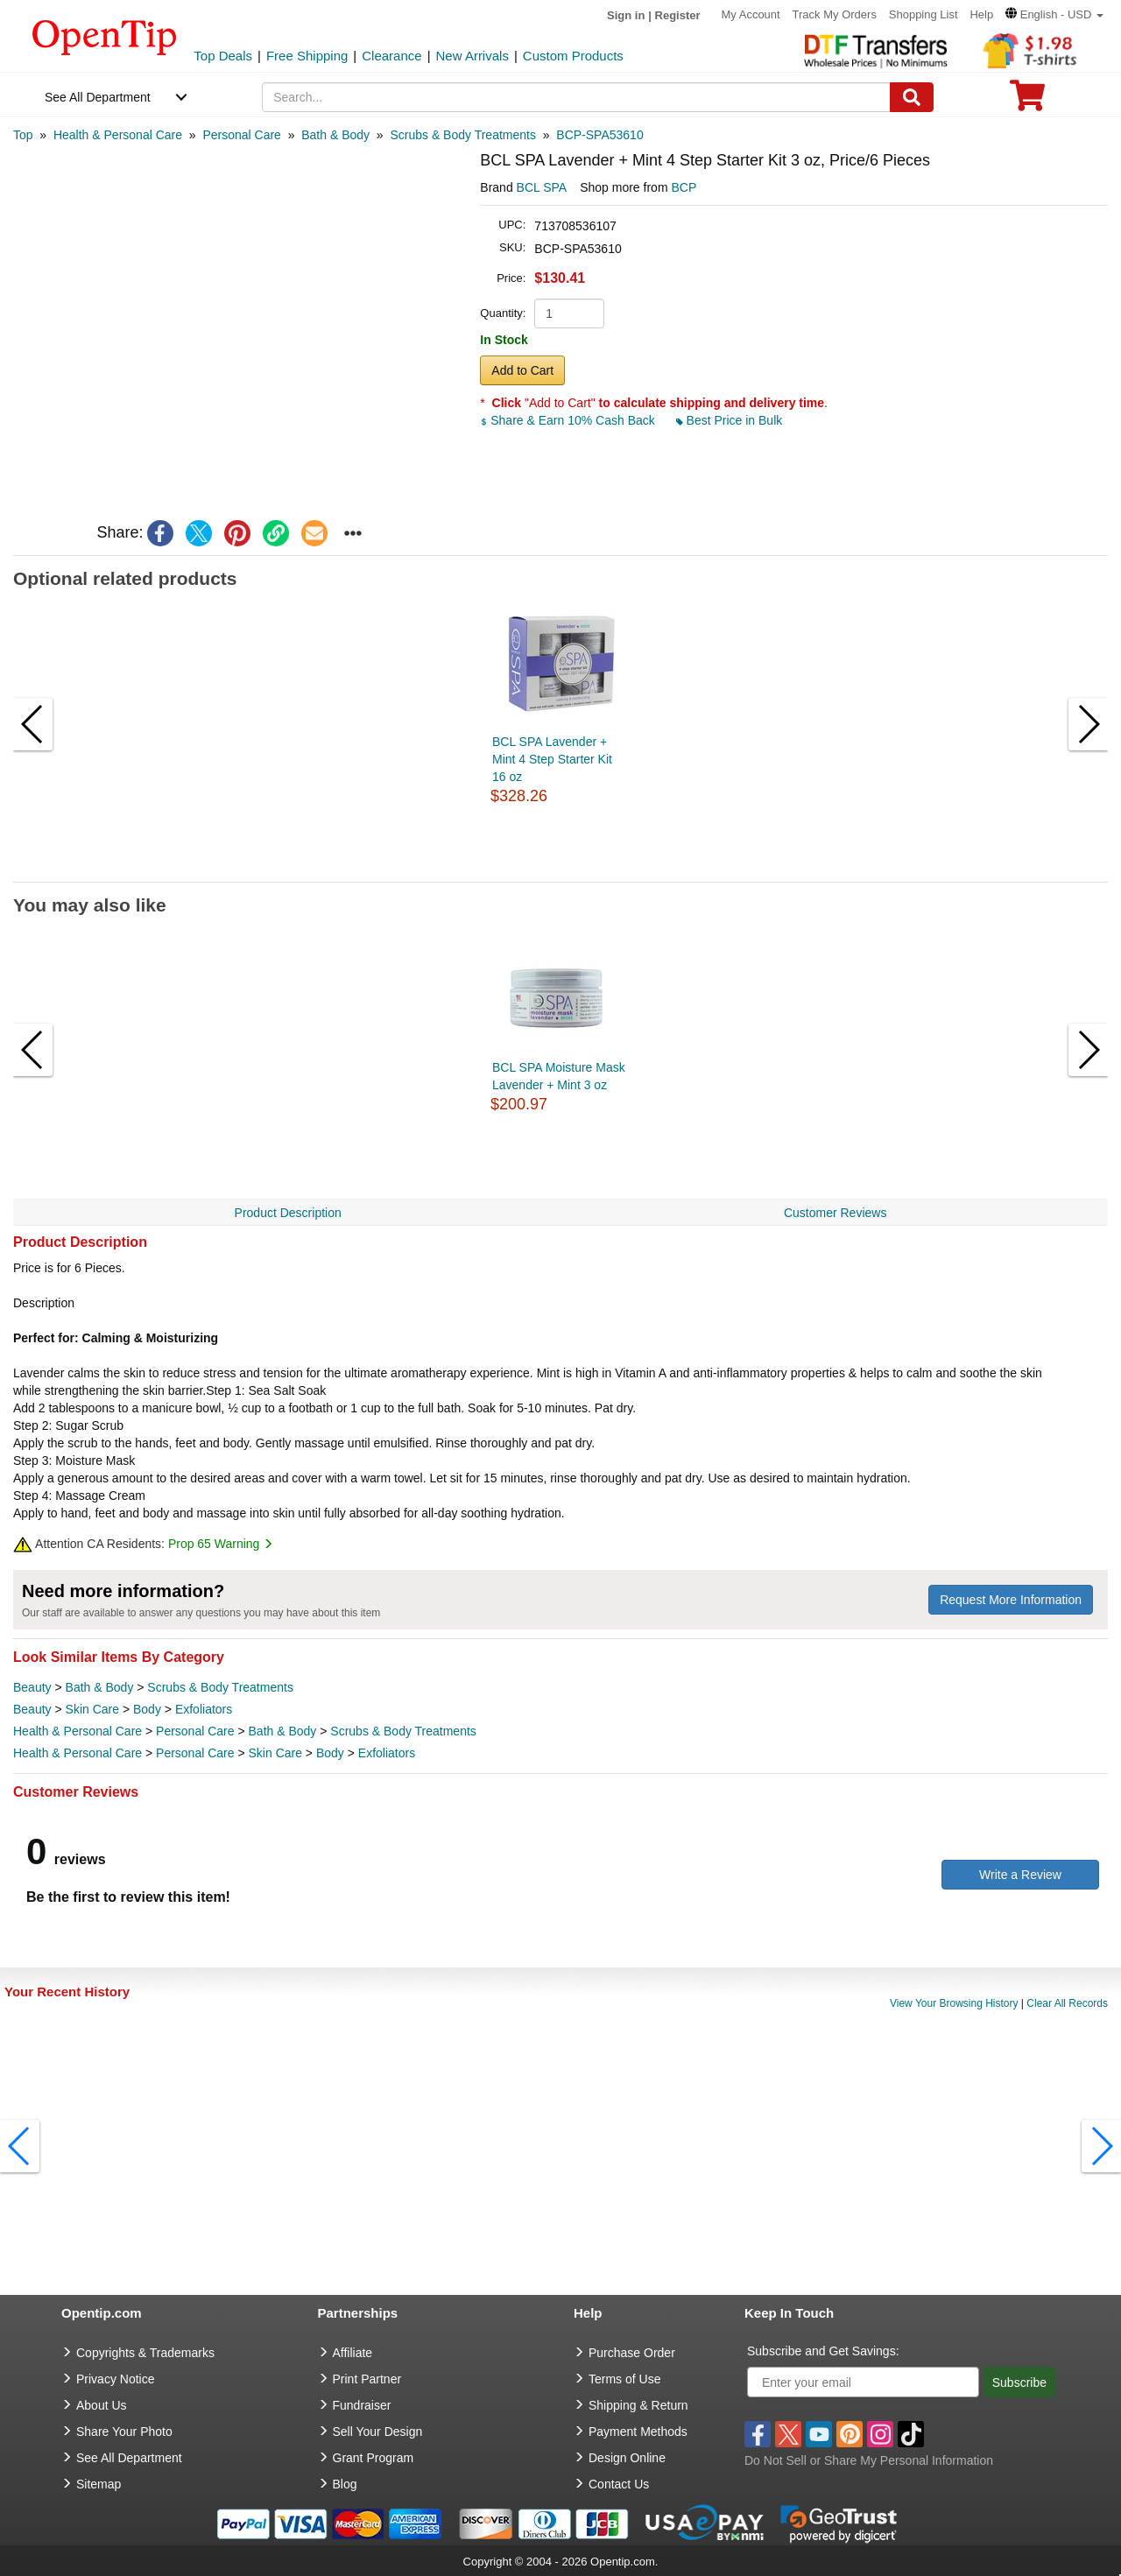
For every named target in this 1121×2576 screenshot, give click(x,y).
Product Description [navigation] (288, 1213)
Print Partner (367, 2379)
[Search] (912, 97)
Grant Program (373, 2458)
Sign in (626, 15)
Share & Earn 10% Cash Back (569, 420)
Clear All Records (1067, 2003)
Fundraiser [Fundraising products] (362, 2405)
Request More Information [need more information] (1011, 1600)
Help (981, 14)
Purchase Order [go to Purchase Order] (632, 2353)
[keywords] (576, 97)
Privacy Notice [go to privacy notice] (115, 2379)
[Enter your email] (863, 2382)
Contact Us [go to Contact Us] (619, 2484)
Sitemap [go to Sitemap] (98, 2484)
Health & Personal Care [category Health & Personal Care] (77, 1731)
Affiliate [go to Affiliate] (353, 2353)
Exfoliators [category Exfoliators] (203, 1709)
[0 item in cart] (1027, 101)
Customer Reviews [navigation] (835, 1213)
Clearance (391, 55)
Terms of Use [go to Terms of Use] (624, 2379)
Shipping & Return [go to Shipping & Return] (638, 2405)
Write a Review (1020, 1875)
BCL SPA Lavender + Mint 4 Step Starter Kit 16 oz (552, 759)
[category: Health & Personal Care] (117, 135)
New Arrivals (472, 55)
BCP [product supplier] (683, 187)
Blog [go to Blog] (345, 2484)
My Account (750, 14)
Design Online (627, 2458)
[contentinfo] (104, 36)
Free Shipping (307, 55)
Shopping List (923, 14)
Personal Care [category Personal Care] (195, 1731)
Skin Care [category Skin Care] (92, 1709)
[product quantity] (569, 313)
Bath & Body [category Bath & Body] (100, 1687)
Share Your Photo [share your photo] (124, 2432)
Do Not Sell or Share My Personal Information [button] (868, 2460)
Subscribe (1019, 2382)
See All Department (98, 97)
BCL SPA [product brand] (542, 187)
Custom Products (573, 55)
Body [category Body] (147, 1709)
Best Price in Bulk (729, 420)
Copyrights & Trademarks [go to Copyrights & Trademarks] (145, 2353)
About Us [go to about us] (101, 2405)
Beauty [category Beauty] (32, 1687)
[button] (1054, 14)
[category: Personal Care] (241, 135)
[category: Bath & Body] (335, 135)
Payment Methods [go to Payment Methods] (638, 2432)
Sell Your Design (378, 2432)
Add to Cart (522, 370)
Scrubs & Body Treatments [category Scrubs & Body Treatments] (220, 1687)
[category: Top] (23, 135)
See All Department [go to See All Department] (129, 2458)
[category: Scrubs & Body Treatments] (463, 135)
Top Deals (223, 55)
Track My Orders (835, 14)
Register (678, 15)
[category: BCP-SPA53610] (599, 135)
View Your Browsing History (954, 2003)
